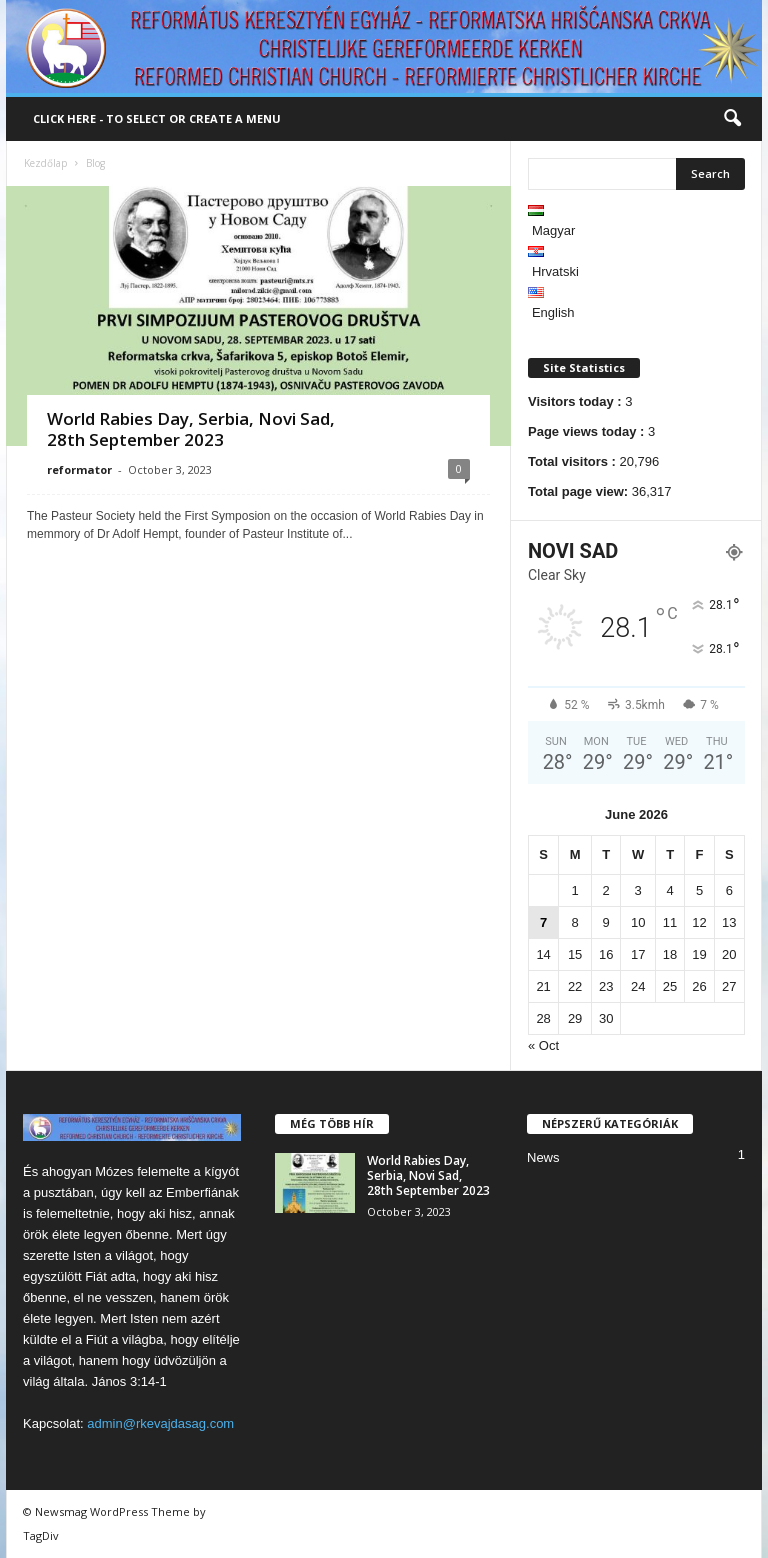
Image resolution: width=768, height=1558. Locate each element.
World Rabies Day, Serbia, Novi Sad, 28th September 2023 (191, 429)
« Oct (543, 1045)
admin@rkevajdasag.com (160, 1423)
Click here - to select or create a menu (157, 118)
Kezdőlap (45, 163)
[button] (732, 119)
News (543, 1157)
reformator (79, 469)
